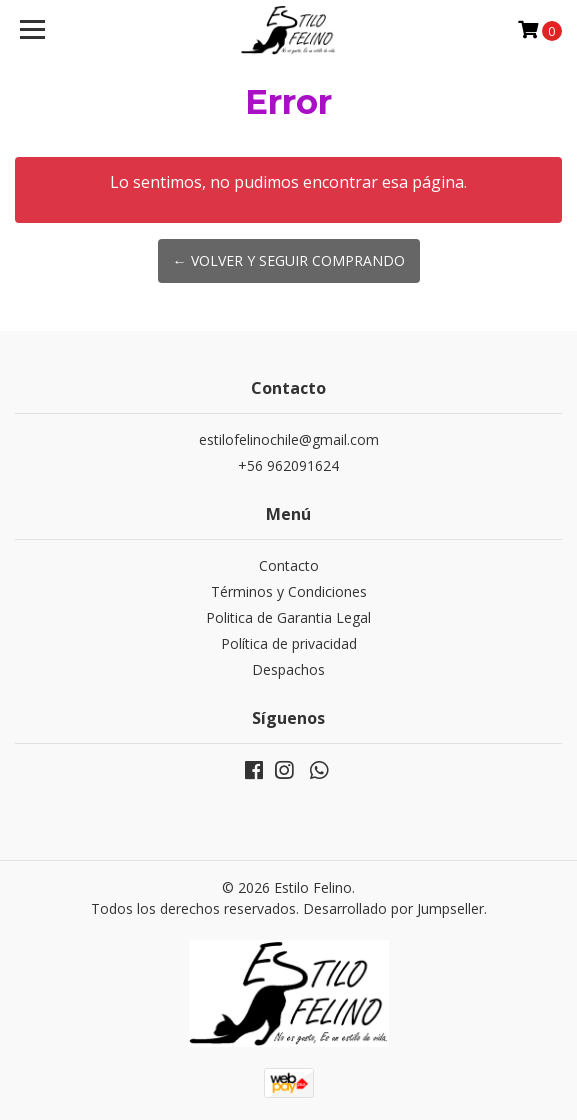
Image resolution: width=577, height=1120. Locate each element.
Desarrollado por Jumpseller (393, 908)
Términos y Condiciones (289, 591)
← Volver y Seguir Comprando (289, 260)
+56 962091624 (288, 465)
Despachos (288, 669)
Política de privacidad (289, 643)
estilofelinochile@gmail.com (289, 439)
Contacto (289, 565)
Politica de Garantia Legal (288, 617)
